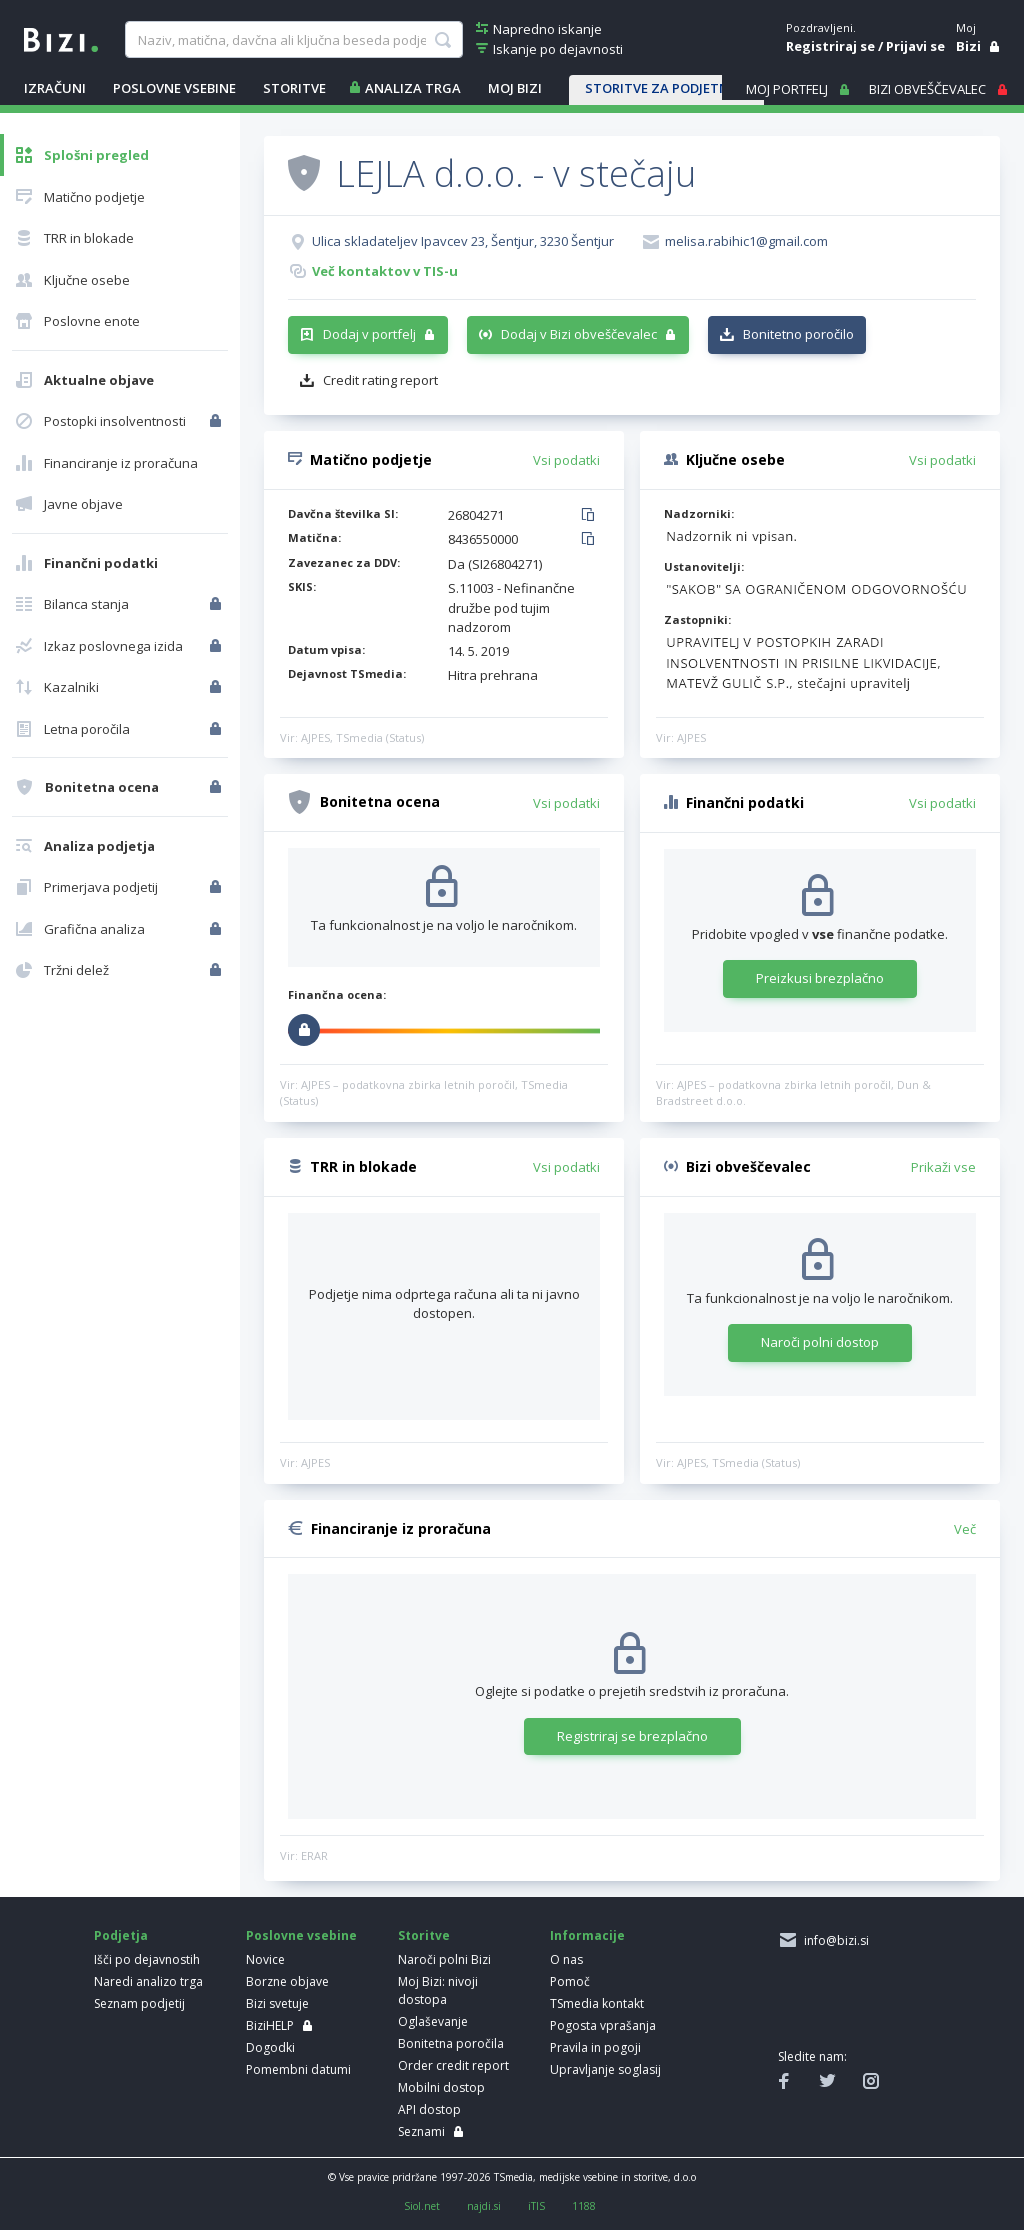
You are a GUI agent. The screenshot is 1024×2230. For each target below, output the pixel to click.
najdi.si (484, 2206)
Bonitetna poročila (451, 2043)
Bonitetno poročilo (798, 334)
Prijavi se (915, 46)
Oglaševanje (433, 2021)
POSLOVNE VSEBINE (174, 88)
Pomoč (570, 1981)
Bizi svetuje (277, 2003)
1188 (584, 2206)
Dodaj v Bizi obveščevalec (579, 334)
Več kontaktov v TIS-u (385, 271)
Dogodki (270, 2047)
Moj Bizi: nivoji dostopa (438, 1990)
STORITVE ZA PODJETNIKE (666, 88)
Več (965, 1529)
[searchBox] (294, 40)
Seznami (421, 2131)
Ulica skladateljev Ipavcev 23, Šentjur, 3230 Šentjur (463, 241)
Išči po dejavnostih (147, 1959)
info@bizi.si (833, 1940)
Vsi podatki (566, 460)
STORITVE (294, 88)
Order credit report (453, 2065)
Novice (265, 1959)
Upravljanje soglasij (605, 2069)
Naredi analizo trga (148, 1981)
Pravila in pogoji (595, 2047)
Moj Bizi (515, 88)
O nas (566, 1959)
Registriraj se (830, 46)
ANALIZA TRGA (413, 88)
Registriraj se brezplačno (632, 1736)
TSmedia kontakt (597, 2003)
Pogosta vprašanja (603, 2025)
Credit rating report (380, 380)
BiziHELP (270, 2025)
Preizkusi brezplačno (820, 978)
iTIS (536, 2206)
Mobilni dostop (441, 2087)
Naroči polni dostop (820, 1342)
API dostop (429, 2109)
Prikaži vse (943, 1167)
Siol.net (422, 2206)
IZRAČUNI (55, 88)
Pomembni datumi (298, 2069)
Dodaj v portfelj (369, 334)
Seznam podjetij (139, 2003)
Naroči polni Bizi (444, 1959)
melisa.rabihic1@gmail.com (746, 241)
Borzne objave (287, 1981)
